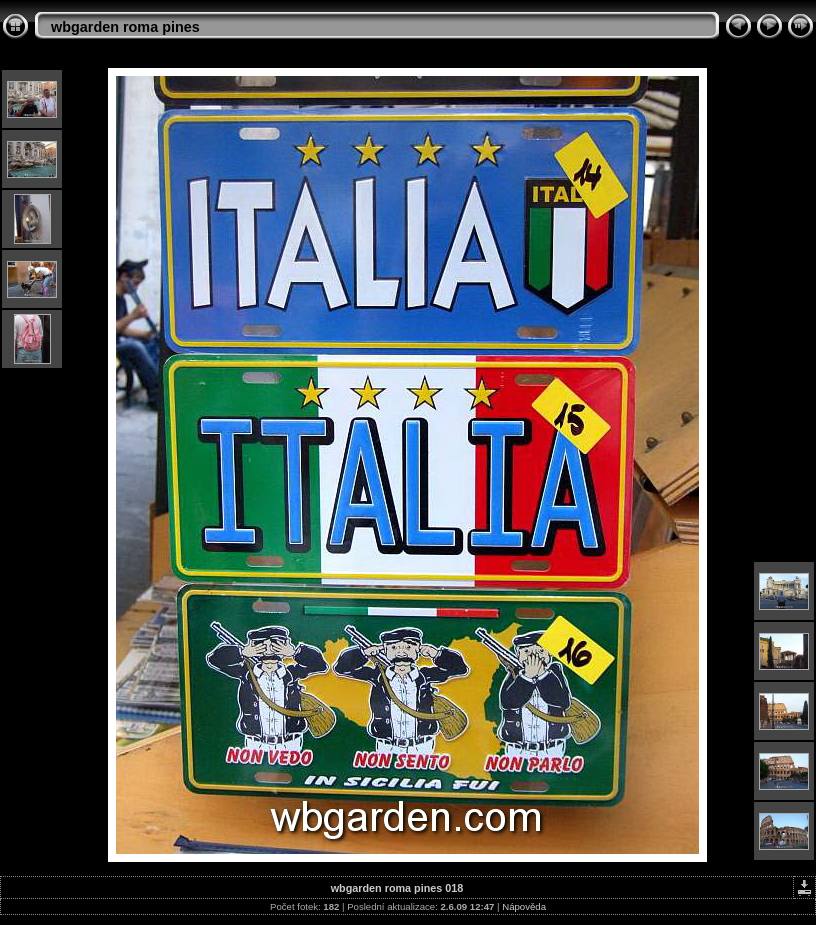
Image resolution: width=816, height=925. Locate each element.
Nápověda (524, 906)
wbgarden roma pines (125, 27)
